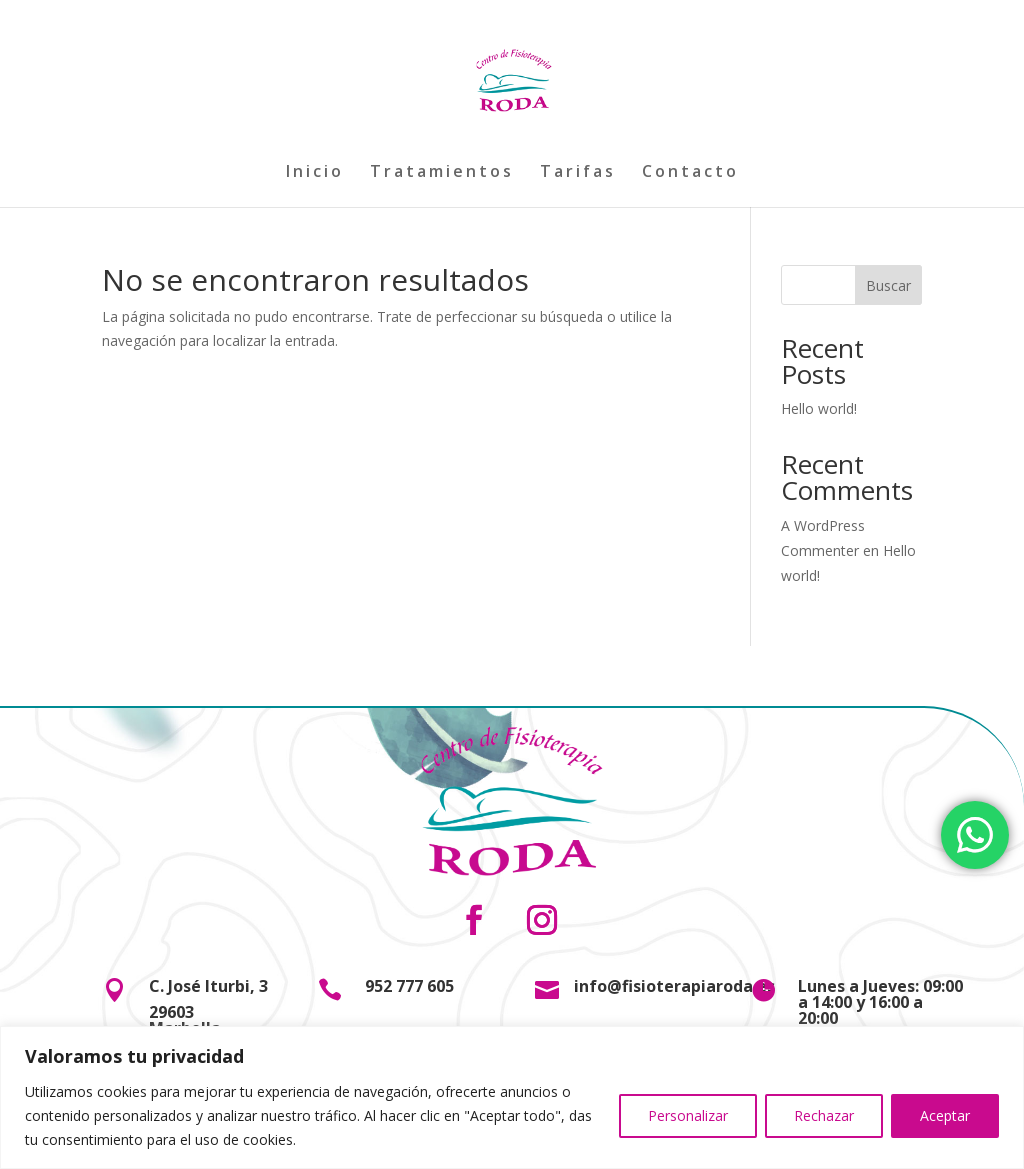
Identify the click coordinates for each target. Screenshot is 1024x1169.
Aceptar (945, 1115)
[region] (512, 1097)
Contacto (690, 173)
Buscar (888, 285)
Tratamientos (442, 173)
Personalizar (688, 1115)
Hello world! (819, 408)
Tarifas (578, 173)
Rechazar (824, 1115)
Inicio (315, 173)
